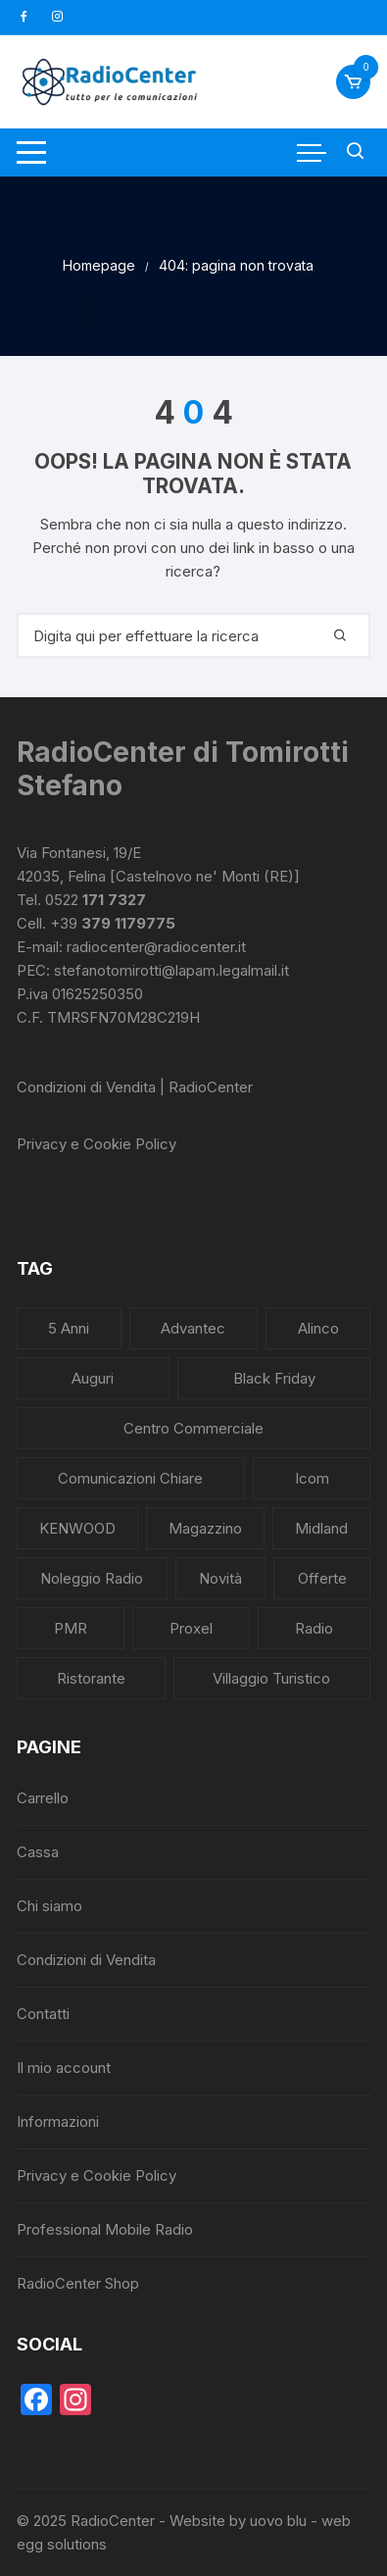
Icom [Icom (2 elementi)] (312, 1478)
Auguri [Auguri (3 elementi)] (93, 1378)
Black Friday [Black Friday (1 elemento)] (274, 1378)
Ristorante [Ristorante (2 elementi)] (91, 1678)
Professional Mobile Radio (105, 2229)
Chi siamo (49, 1905)
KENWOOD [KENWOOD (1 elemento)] (77, 1528)
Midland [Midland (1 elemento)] (321, 1528)
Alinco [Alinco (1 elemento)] (318, 1328)
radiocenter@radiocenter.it (156, 946)
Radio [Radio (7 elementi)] (314, 1628)
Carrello (43, 1798)
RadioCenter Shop (78, 2283)
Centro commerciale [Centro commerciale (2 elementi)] (193, 1428)
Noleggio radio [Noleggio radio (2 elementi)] (91, 1578)
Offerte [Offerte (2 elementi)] (322, 1578)
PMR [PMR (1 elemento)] (70, 1628)
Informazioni (58, 2121)
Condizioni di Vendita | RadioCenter (135, 1087)
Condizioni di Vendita (86, 1959)
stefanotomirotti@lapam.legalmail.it (171, 970)
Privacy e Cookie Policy (96, 1144)
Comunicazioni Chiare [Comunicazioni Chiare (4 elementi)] (130, 1478)
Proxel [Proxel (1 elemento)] (191, 1628)
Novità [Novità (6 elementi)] (220, 1578)
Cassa (38, 1852)
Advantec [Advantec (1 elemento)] (193, 1328)
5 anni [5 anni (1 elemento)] (68, 1328)
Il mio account (64, 2067)
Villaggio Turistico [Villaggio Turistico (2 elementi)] (271, 1678)
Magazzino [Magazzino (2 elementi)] (205, 1528)
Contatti (43, 2013)
